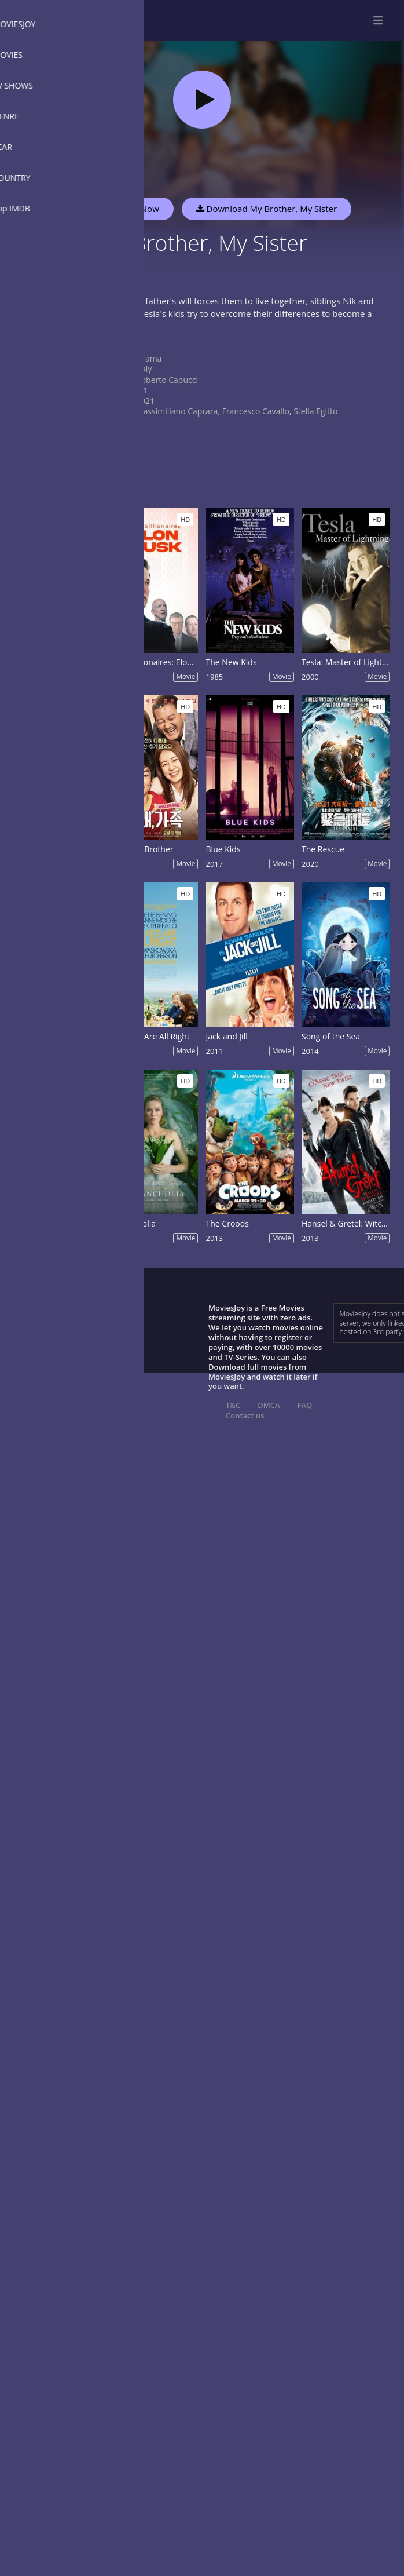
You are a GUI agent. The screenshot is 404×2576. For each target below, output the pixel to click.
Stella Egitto (315, 411)
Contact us (245, 1415)
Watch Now (136, 208)
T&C (233, 1405)
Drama (148, 358)
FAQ (305, 1405)
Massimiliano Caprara (177, 411)
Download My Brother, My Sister (266, 208)
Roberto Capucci (167, 379)
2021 (145, 400)
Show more (118, 338)
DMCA (269, 1405)
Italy (144, 368)
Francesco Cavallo (255, 411)
